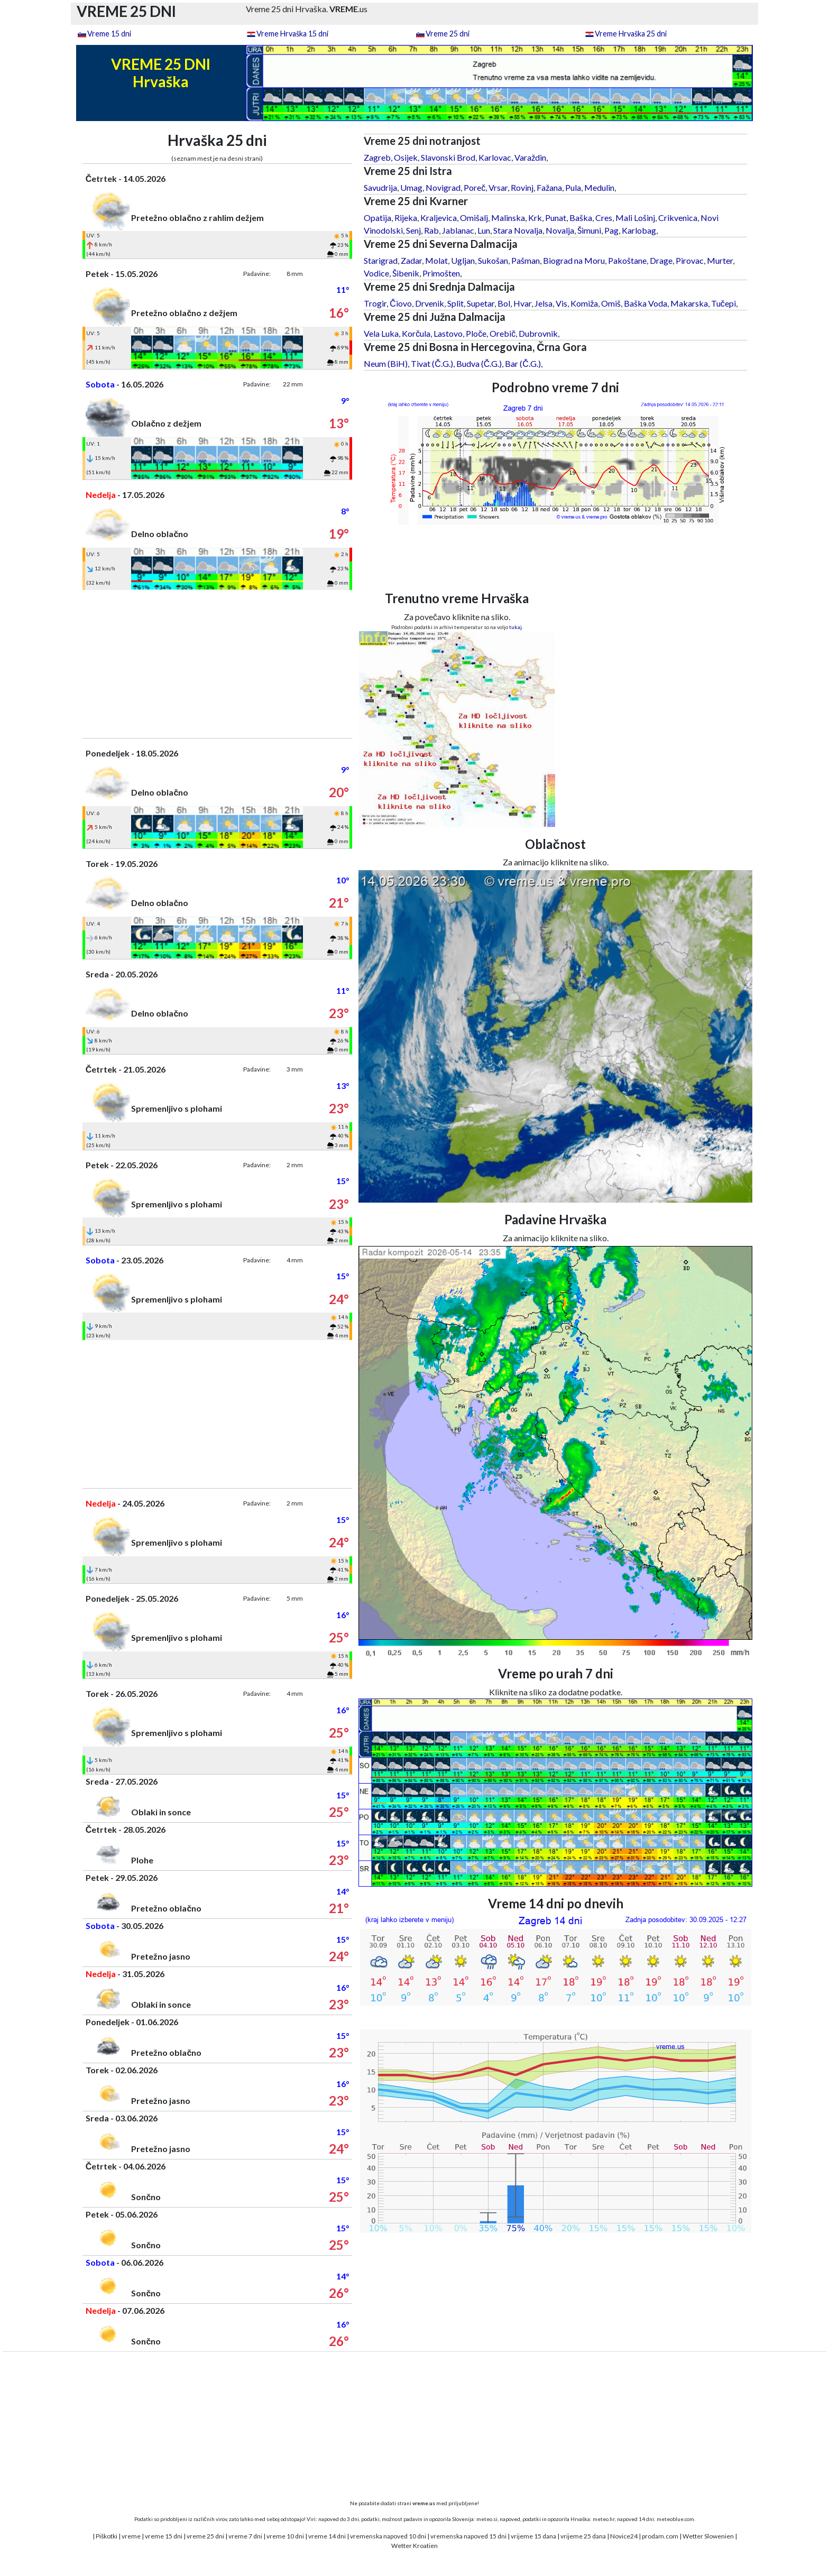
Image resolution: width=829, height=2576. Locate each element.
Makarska (689, 303)
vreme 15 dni (163, 2536)
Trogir (375, 303)
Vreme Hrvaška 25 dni (631, 33)
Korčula (416, 333)
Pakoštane (627, 260)
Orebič (502, 333)
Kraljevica (438, 218)
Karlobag (639, 230)
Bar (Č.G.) (523, 363)
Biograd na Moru (574, 260)
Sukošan (493, 260)
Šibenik (405, 273)
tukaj (515, 627)
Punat (555, 218)
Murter (720, 260)
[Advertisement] (217, 664)
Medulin (599, 187)
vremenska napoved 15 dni (468, 2536)
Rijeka (405, 218)
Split (455, 303)
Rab (431, 230)
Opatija (377, 218)
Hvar (522, 303)
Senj (413, 230)
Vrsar (498, 187)
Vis (561, 303)
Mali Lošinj (635, 218)
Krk (535, 218)
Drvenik (429, 303)
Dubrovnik (538, 333)
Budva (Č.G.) (479, 363)
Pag (611, 230)
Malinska (508, 218)
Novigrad (443, 187)
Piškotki (106, 2536)
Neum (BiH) (386, 363)
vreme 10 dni (285, 2536)
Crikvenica (677, 218)
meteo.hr (604, 2519)
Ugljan (463, 260)
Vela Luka (381, 333)
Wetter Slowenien (708, 2536)
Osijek (406, 157)
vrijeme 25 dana (583, 2536)
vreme (131, 2536)
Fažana (549, 187)
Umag (411, 187)
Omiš (611, 303)
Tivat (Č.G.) (432, 363)
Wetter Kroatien (414, 2546)
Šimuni (589, 230)
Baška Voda (645, 303)
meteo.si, (487, 2519)
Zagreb (377, 157)
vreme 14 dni (327, 2536)
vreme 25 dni (205, 2536)
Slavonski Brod (448, 157)
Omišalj (474, 218)
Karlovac (494, 157)
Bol (504, 303)
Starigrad (381, 260)
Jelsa (543, 303)
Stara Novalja (517, 230)
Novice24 (624, 2536)
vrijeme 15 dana (533, 2536)
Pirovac (690, 260)
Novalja (560, 230)
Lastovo (448, 333)
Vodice (376, 273)
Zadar (411, 260)
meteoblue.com (675, 2519)
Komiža (584, 303)
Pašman (525, 260)
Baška (580, 218)
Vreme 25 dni (447, 33)
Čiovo (401, 303)
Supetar (480, 303)
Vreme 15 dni (109, 33)
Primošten (441, 273)
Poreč (474, 187)
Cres (603, 218)
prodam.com (660, 2536)
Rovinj (522, 187)
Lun (483, 230)
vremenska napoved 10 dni (388, 2536)
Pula (573, 187)
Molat (436, 260)
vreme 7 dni (245, 2536)
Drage (661, 260)
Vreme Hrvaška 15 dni (292, 33)
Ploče (476, 333)
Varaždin (530, 157)
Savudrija (380, 187)
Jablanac (458, 230)
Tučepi (723, 303)
